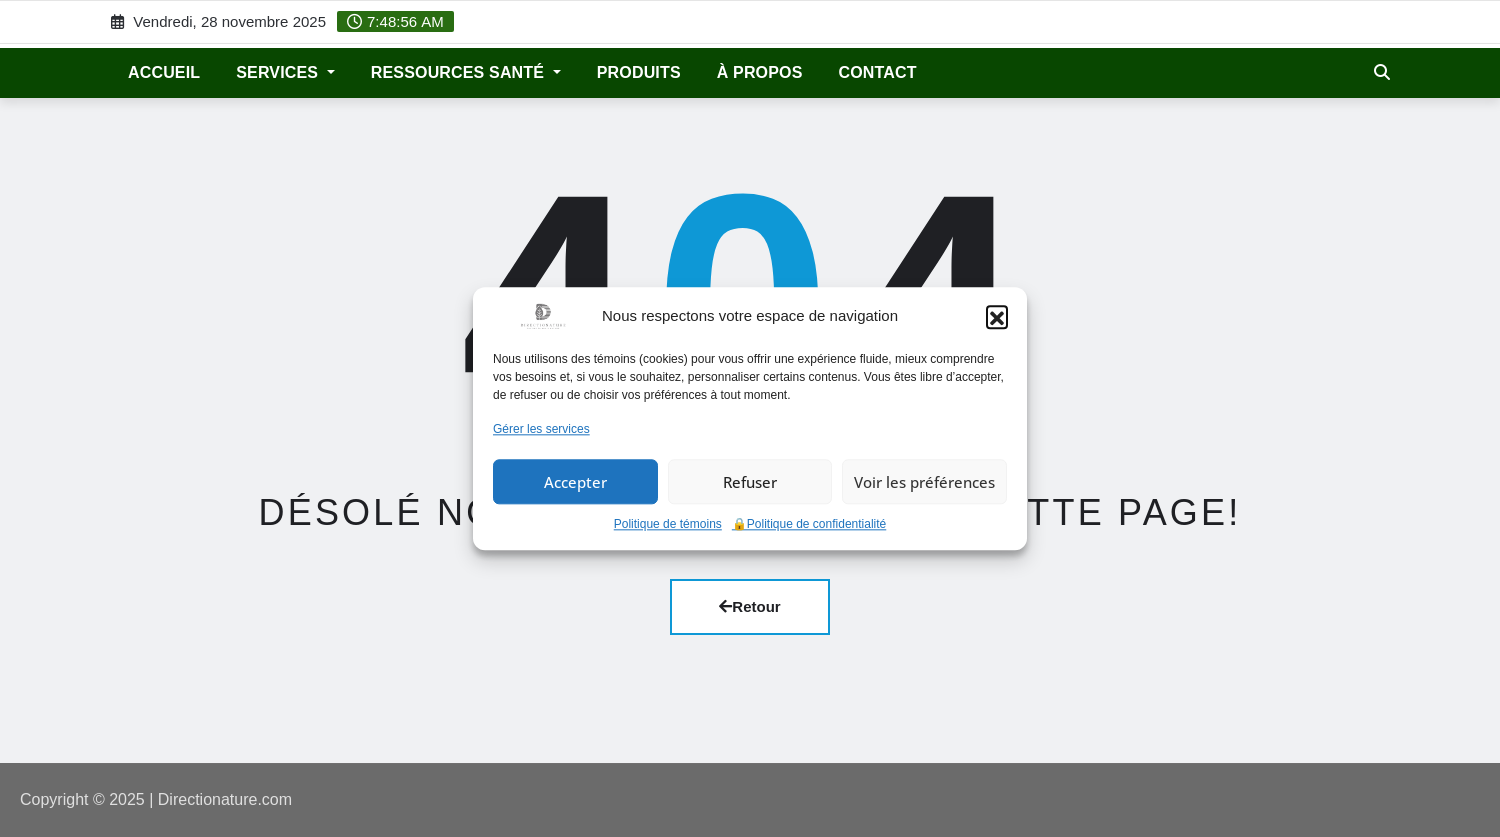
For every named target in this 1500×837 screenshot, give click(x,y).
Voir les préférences (924, 482)
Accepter (575, 482)
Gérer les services (541, 429)
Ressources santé (466, 72)
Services (285, 72)
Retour (749, 606)
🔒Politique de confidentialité (809, 525)
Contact (877, 72)
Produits (639, 72)
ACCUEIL (164, 72)
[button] (997, 316)
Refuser (750, 482)
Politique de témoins (668, 525)
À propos (760, 72)
